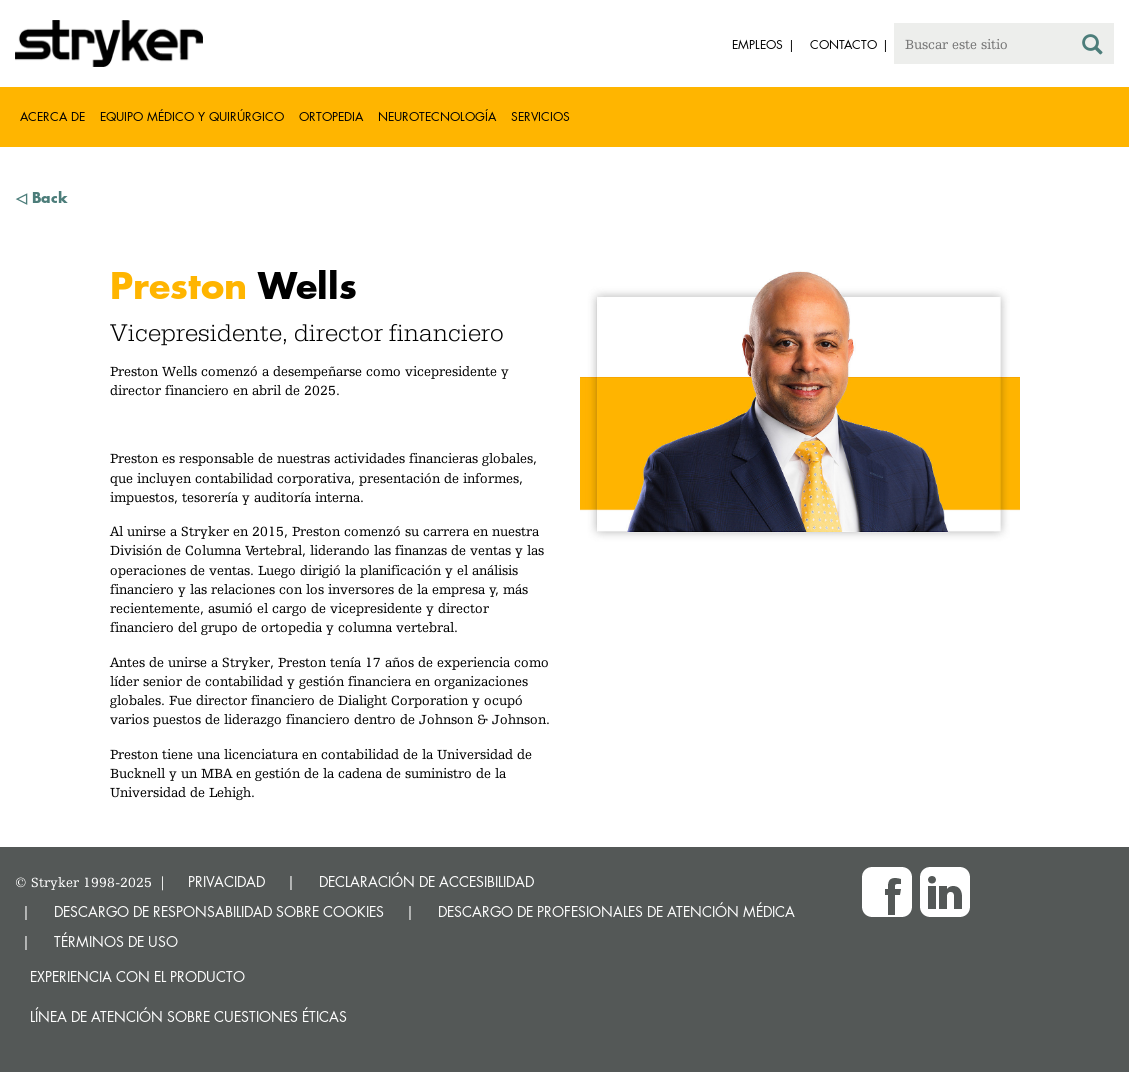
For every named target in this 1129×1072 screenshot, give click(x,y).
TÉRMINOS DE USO (116, 941)
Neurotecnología (437, 116)
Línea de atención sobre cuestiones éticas (188, 1016)
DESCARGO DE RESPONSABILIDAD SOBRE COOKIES (219, 911)
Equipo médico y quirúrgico (192, 116)
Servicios (540, 116)
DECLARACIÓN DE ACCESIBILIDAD (426, 881)
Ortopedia (331, 116)
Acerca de (52, 116)
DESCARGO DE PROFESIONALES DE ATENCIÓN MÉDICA (616, 911)
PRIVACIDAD (226, 881)
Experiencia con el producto (137, 976)
